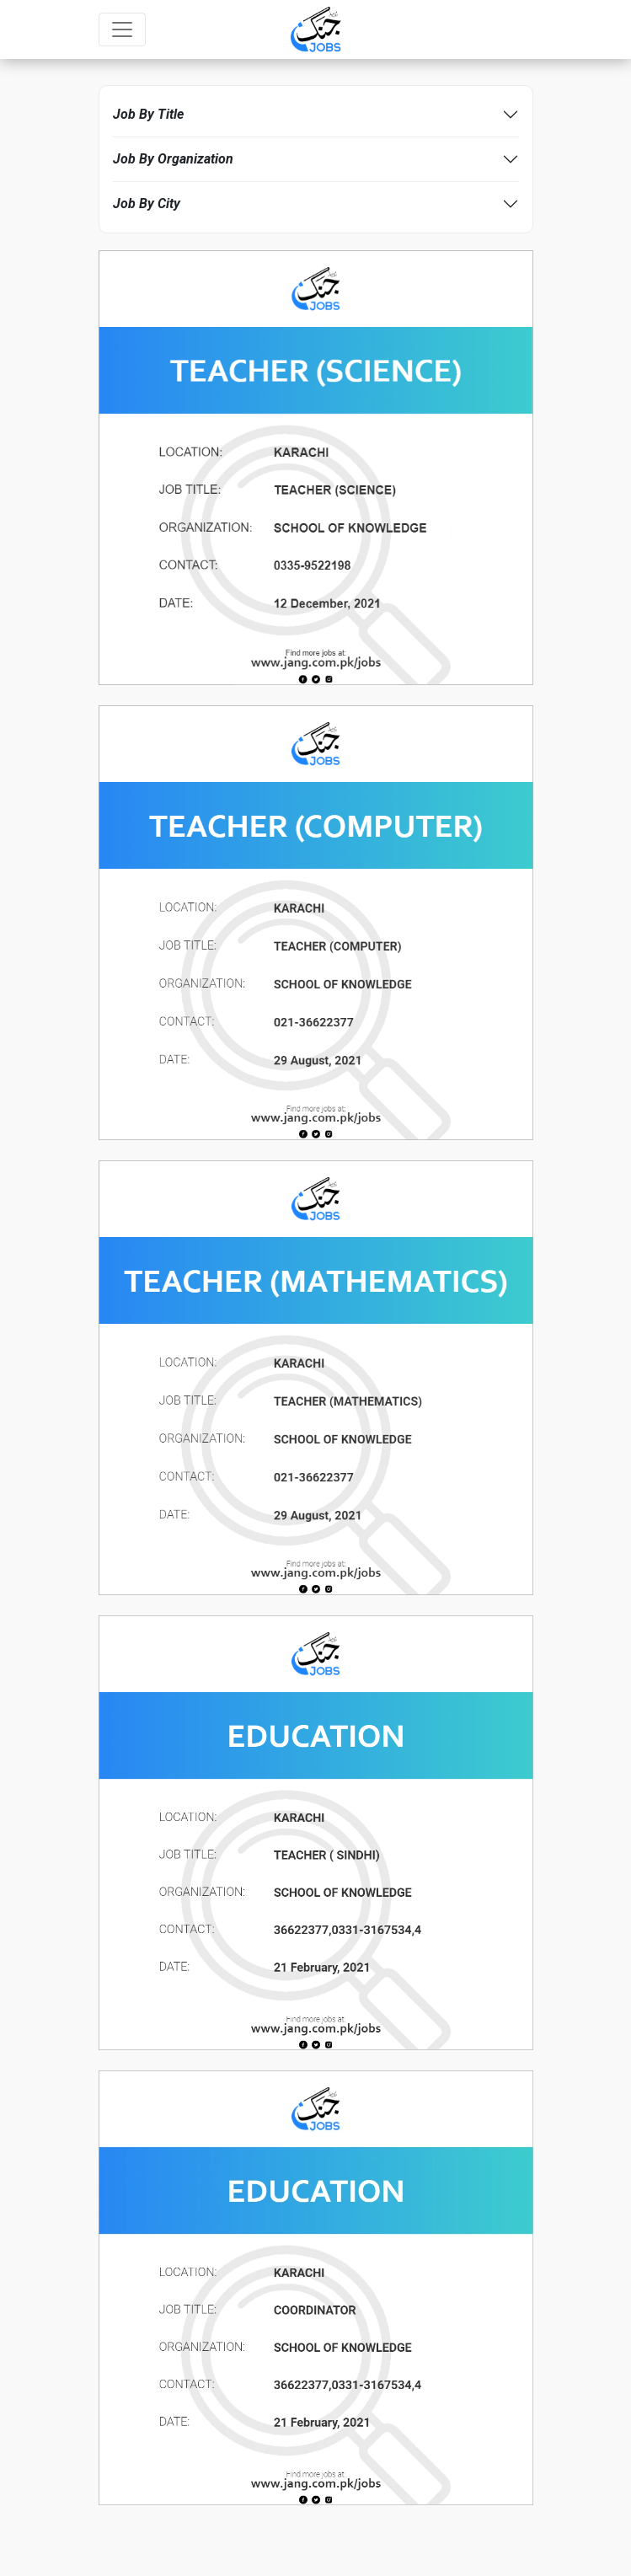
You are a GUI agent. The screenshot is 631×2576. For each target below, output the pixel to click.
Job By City (146, 203)
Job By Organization (173, 159)
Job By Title (148, 114)
